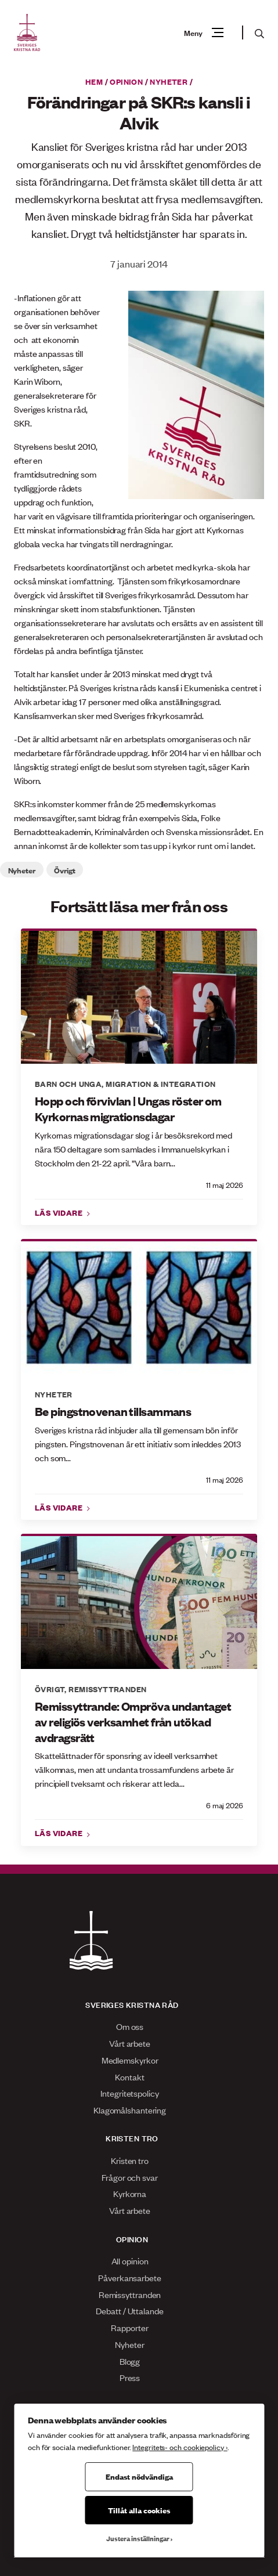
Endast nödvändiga (139, 2476)
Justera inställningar (137, 2538)
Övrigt (64, 870)
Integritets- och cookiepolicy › (179, 2446)
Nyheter (168, 81)
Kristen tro (130, 2160)
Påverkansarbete (129, 2277)
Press (130, 2377)
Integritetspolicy (129, 2093)
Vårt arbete (129, 2043)
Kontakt (129, 2077)
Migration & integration (160, 1083)
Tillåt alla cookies (139, 2510)
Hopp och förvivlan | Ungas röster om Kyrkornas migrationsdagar (128, 1108)
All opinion (130, 2261)
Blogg (130, 2361)
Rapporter (129, 2327)
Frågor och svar (130, 2177)
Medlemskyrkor (130, 2060)
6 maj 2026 (224, 1805)
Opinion (126, 81)
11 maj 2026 (224, 1184)
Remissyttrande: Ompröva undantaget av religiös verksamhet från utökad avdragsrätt (133, 1722)
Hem (94, 81)
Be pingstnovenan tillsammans (113, 1411)
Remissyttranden (107, 1689)
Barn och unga (68, 1083)
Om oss (129, 2026)
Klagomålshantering (129, 2110)
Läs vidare (60, 1212)
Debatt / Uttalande (129, 2310)
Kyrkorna (129, 2193)
